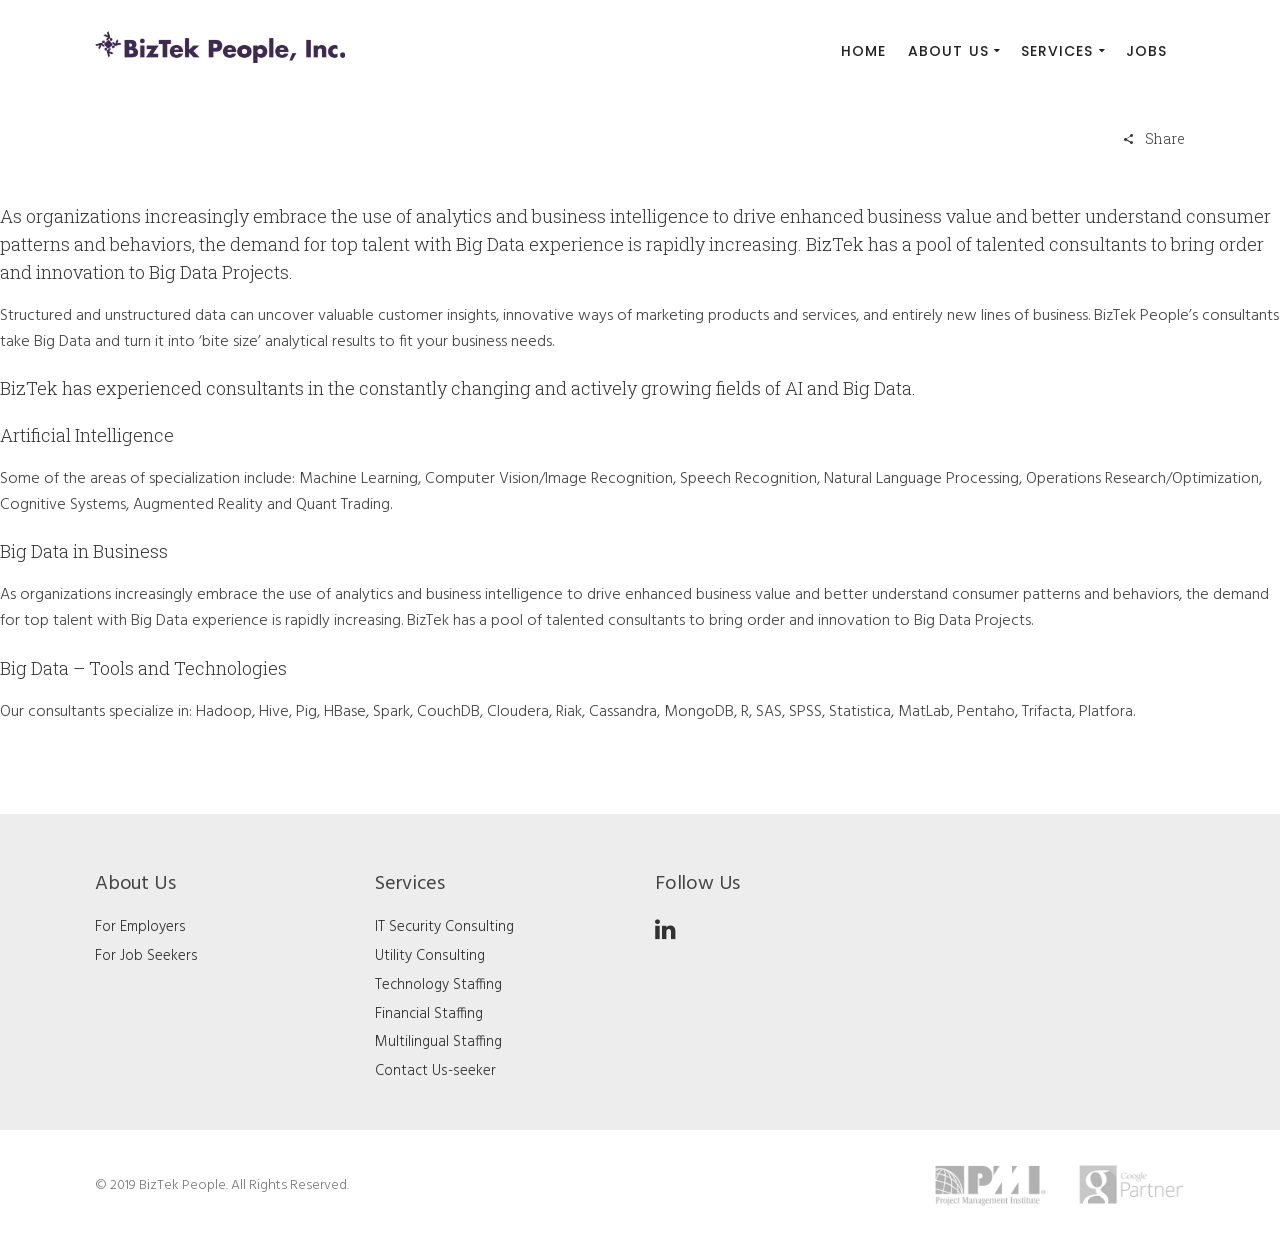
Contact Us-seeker (435, 1071)
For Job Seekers (146, 956)
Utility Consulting (430, 956)
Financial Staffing (429, 1014)
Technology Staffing (438, 985)
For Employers (140, 927)
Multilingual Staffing (438, 1042)
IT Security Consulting (444, 927)
